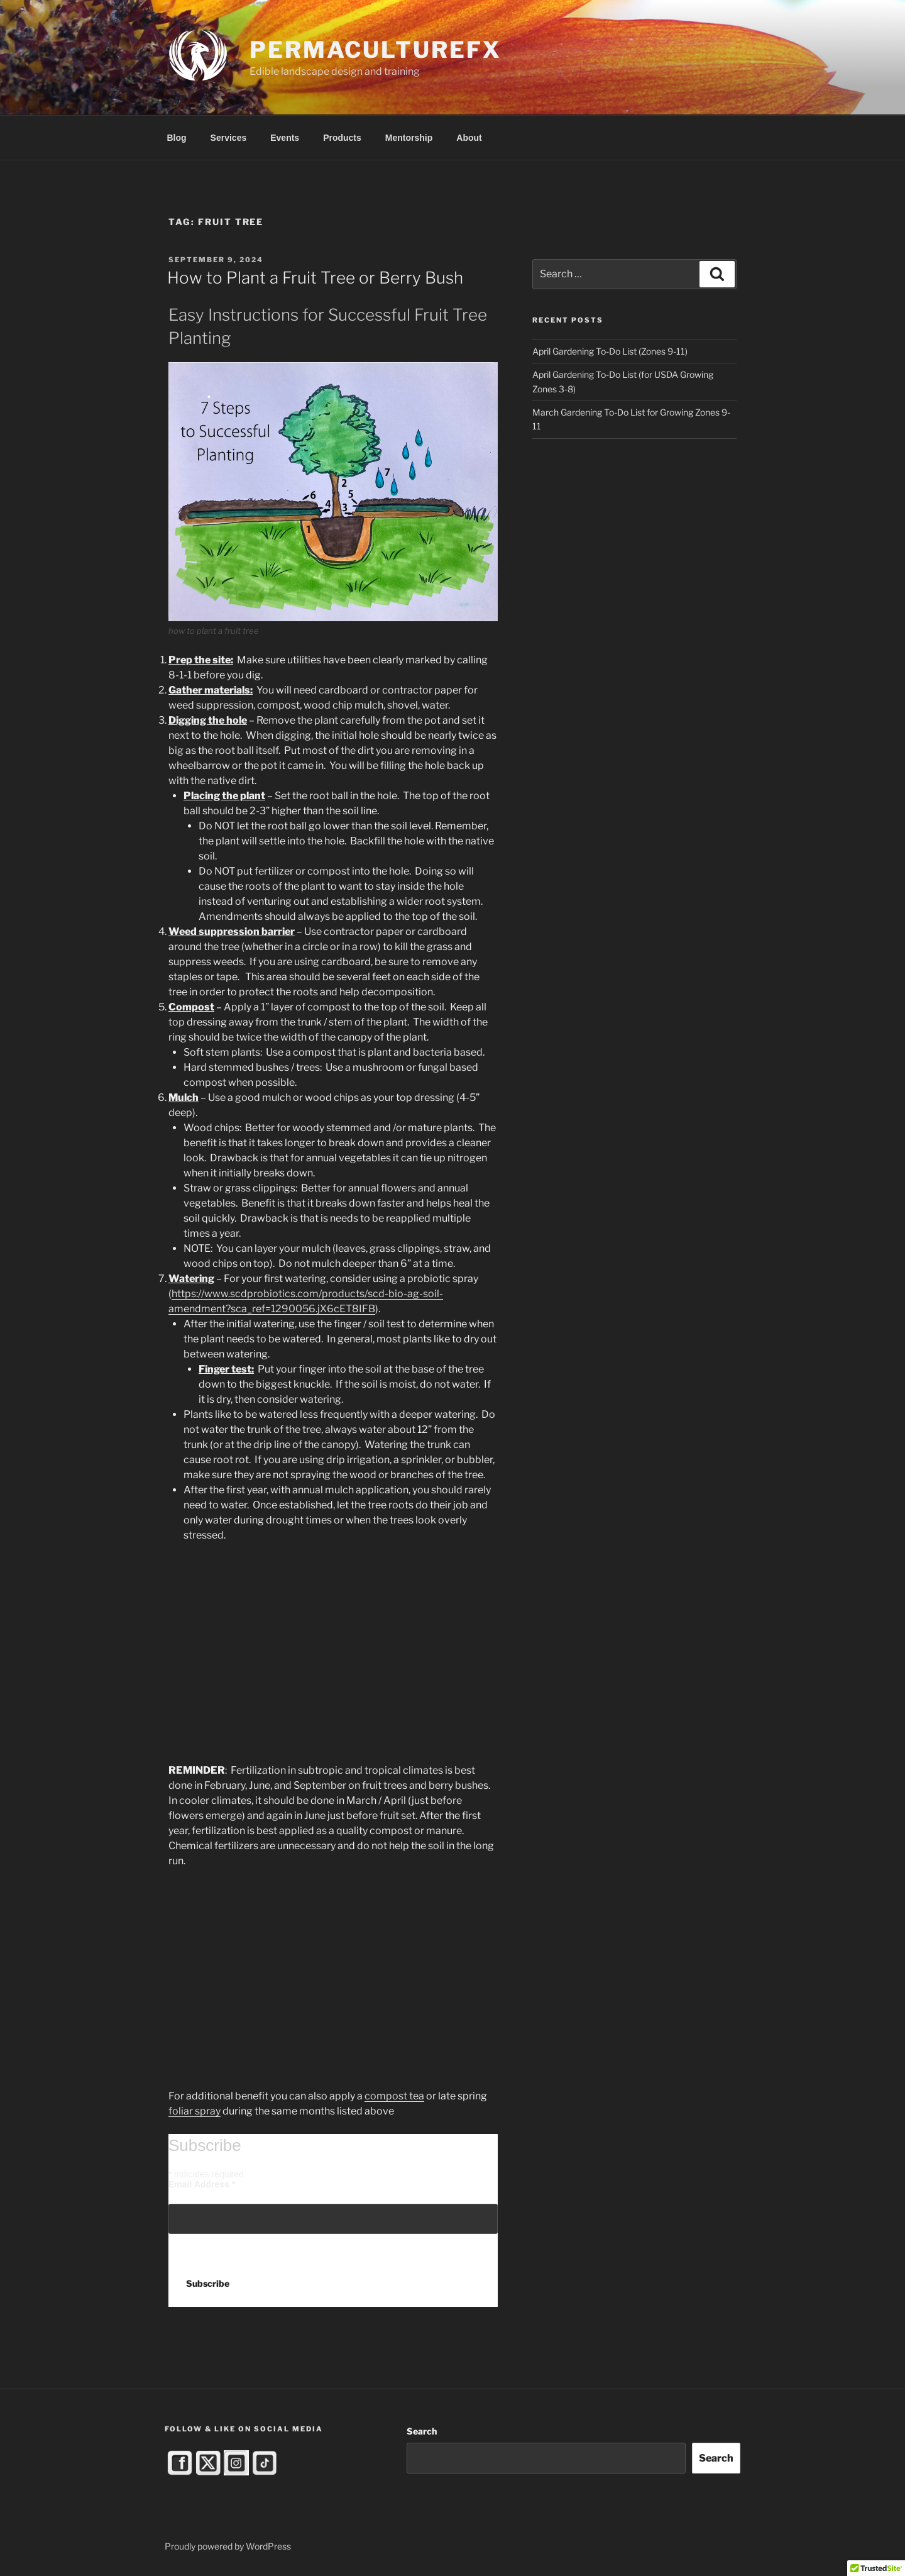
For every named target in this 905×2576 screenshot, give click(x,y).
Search (422, 2431)
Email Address (201, 2184)
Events (284, 138)
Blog (177, 138)
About (468, 138)
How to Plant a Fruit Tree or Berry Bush (315, 277)
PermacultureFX (375, 50)
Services (229, 138)
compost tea (394, 2096)
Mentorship (408, 138)
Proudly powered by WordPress (228, 2546)
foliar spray (194, 2111)
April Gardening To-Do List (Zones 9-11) (610, 351)
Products (342, 138)
